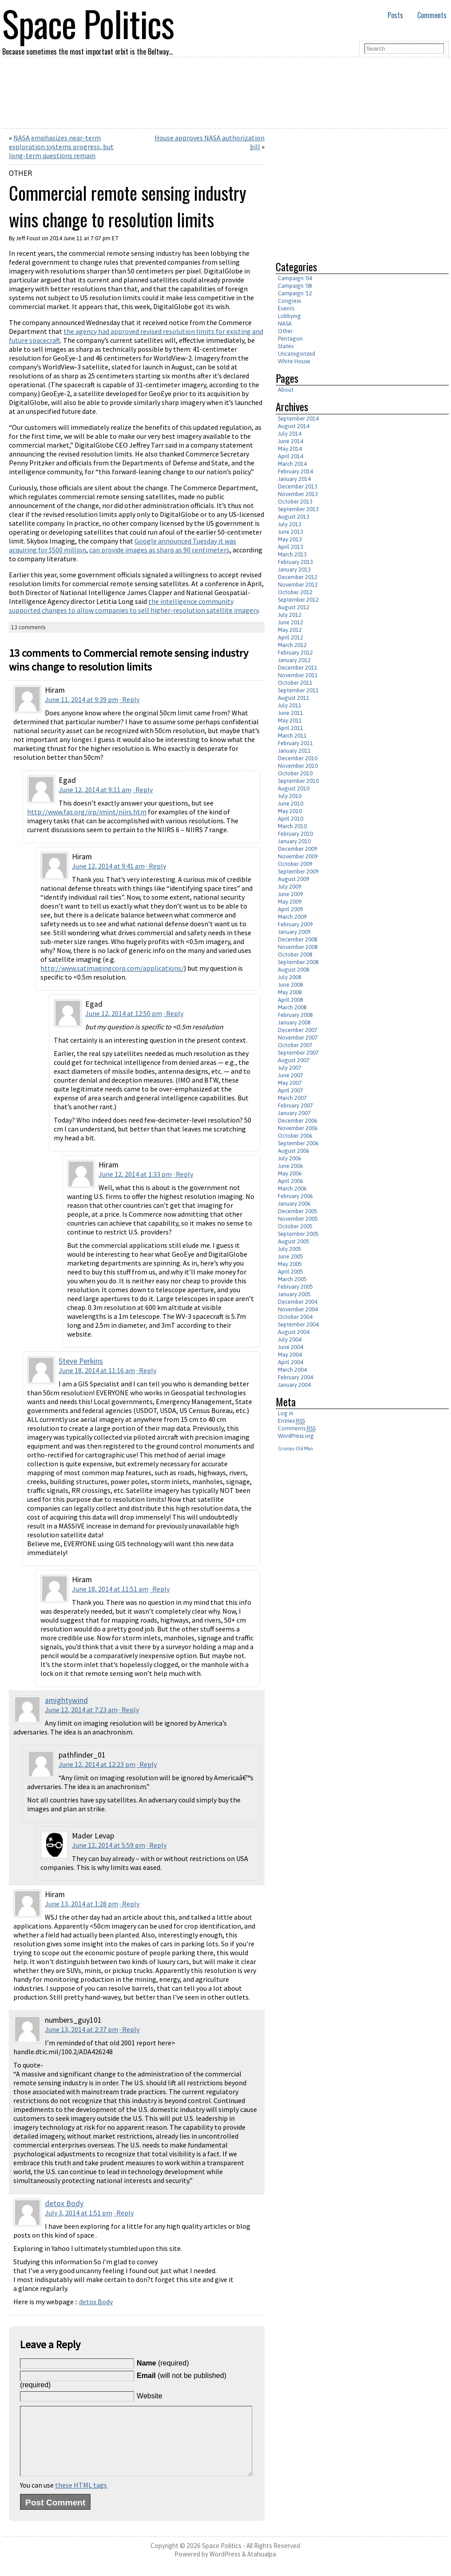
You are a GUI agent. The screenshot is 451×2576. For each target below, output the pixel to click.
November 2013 (298, 494)
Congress (289, 301)
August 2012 (293, 607)
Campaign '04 (295, 278)
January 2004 (294, 1384)
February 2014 (295, 471)
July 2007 (289, 1067)
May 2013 (290, 539)
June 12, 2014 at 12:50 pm (123, 1013)
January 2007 (294, 1113)
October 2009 (295, 864)
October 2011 (295, 682)
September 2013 (298, 509)
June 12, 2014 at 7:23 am (81, 1709)
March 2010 (292, 826)
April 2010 (290, 818)
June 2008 (290, 984)
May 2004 (290, 1354)
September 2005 (298, 1233)
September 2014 (298, 418)
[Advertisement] (350, 191)
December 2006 (297, 1120)
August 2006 (293, 1150)
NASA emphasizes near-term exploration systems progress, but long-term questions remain (61, 146)
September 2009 (298, 871)
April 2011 (290, 728)
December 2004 (297, 1301)
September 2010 (298, 781)
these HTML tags (81, 2498)
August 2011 (293, 698)
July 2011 (289, 705)
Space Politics (221, 2559)
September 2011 (298, 690)
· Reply (129, 699)
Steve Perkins (81, 1361)
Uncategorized (296, 353)
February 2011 (295, 743)
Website (149, 2396)
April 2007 (290, 1090)
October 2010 (295, 773)
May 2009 (290, 901)
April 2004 (290, 1362)
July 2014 (289, 433)
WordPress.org (296, 1436)
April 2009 (290, 909)
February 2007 (295, 1105)
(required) (163, 2363)
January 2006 (294, 1203)
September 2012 (298, 599)
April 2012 (290, 637)
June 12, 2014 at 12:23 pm (97, 1764)
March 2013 (292, 554)
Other (20, 173)
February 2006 (295, 1196)
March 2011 (292, 735)
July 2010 (289, 796)
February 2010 (295, 833)
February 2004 (295, 1377)
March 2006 (292, 1188)
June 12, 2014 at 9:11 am (95, 789)
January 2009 (294, 932)
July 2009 (289, 886)
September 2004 (298, 1324)
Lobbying (289, 316)
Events (286, 308)
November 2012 (298, 584)
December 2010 (297, 758)
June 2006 (290, 1166)
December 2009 (297, 848)
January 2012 (294, 660)
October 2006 (295, 1135)
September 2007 (298, 1052)
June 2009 (290, 894)
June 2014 (290, 441)
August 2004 (293, 1332)
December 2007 (297, 1030)
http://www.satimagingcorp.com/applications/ (112, 968)
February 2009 (295, 924)
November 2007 (298, 1037)
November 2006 (298, 1128)
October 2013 (295, 501)
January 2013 (294, 569)
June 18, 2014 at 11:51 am (110, 1588)
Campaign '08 (295, 285)
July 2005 (289, 1249)
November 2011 (298, 675)
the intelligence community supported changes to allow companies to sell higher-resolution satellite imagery (133, 606)
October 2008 (295, 954)
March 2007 (292, 1098)
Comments (432, 15)
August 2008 (293, 969)
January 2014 (294, 479)
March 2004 (292, 1369)
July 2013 (289, 524)
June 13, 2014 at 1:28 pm (81, 1903)
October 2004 (295, 1317)
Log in (285, 1413)
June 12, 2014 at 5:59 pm (108, 1845)
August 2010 (293, 788)
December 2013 (297, 486)
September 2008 (298, 962)
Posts (395, 15)
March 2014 (292, 463)
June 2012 (290, 622)
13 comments (28, 627)
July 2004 (289, 1339)
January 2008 (294, 1022)
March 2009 (292, 916)
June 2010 (290, 803)
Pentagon (290, 338)
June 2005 (290, 1256)
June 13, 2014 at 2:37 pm (81, 2029)
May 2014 (290, 448)
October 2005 (295, 1226)
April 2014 (290, 456)
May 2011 (290, 720)
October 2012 (295, 592)
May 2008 (290, 992)
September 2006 (298, 1143)
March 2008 (292, 1007)
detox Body (64, 2203)
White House (294, 361)
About (285, 389)
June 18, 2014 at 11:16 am (97, 1370)
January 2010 (294, 841)
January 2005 (294, 1294)
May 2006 (290, 1173)
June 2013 (290, 531)
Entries (291, 1421)
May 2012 (290, 630)
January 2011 (294, 750)
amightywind (66, 1700)
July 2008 (289, 977)
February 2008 (295, 1015)
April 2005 (290, 1271)
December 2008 (297, 939)
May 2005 (290, 1264)
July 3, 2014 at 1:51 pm (78, 2212)
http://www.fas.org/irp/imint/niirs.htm (86, 811)
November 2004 (298, 1309)
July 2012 (289, 614)
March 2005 (292, 1279)
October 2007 (295, 1045)
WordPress (225, 2567)
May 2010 (290, 811)
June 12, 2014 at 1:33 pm (135, 1174)
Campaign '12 (295, 293)
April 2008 (290, 999)
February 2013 (295, 562)
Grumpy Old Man (295, 1448)
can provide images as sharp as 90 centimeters (159, 549)
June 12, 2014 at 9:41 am (108, 865)
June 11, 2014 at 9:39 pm (81, 699)
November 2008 (298, 947)
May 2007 (290, 1083)
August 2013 (293, 516)
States (285, 346)
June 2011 (290, 713)
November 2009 (298, 856)
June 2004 (290, 1347)
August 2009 (293, 879)
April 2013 (290, 547)
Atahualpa (261, 2567)
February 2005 (295, 1286)
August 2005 (293, 1241)
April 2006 (290, 1181)
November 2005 (298, 1218)
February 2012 (295, 652)
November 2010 (298, 765)
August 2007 (293, 1060)
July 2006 (289, 1158)
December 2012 (297, 577)
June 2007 (290, 1075)
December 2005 (297, 1211)
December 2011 (297, 667)
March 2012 (292, 645)
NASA (285, 323)
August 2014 (293, 426)
